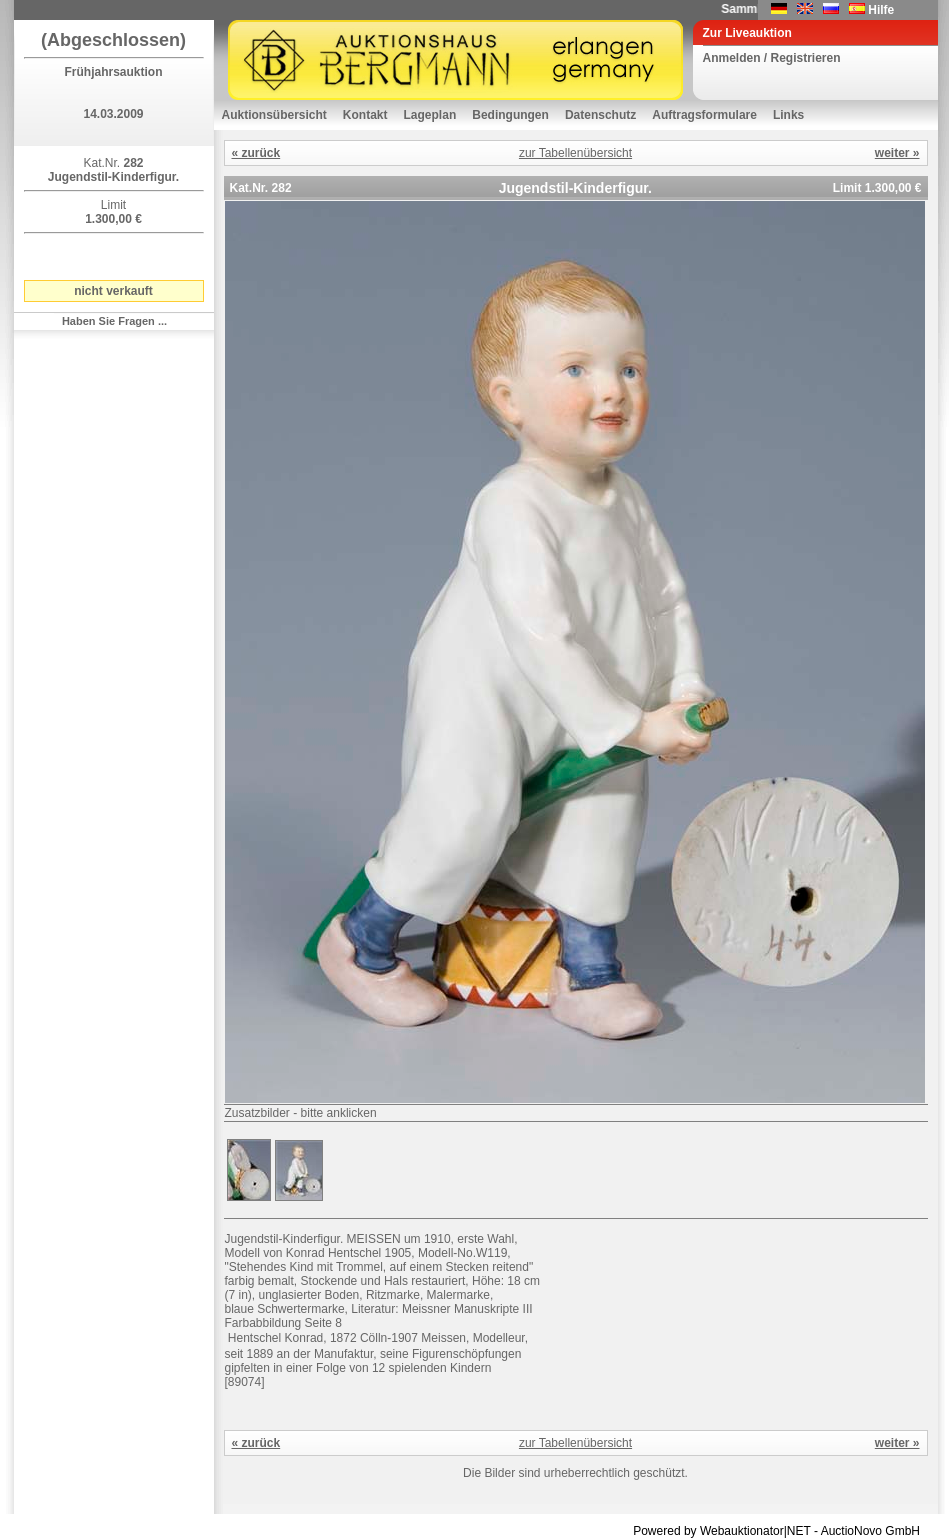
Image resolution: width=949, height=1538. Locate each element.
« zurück (256, 153)
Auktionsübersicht (274, 115)
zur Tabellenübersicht (575, 153)
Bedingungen (510, 115)
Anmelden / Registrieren (772, 58)
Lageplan (430, 115)
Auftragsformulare (704, 115)
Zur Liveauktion (747, 33)
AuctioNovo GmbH (870, 1531)
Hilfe (881, 10)
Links (788, 115)
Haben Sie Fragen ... (114, 321)
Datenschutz (600, 115)
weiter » (897, 153)
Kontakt (365, 115)
